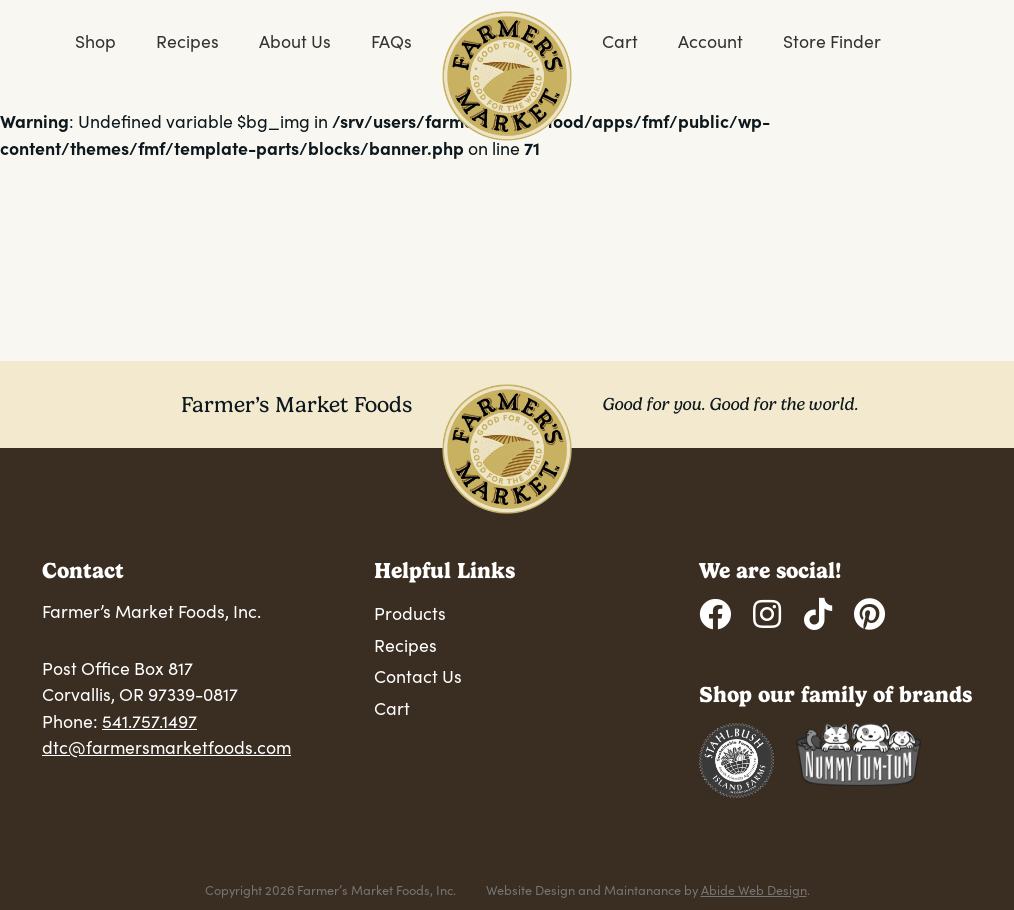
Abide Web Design (754, 889)
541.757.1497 (149, 721)
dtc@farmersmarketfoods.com (166, 747)
